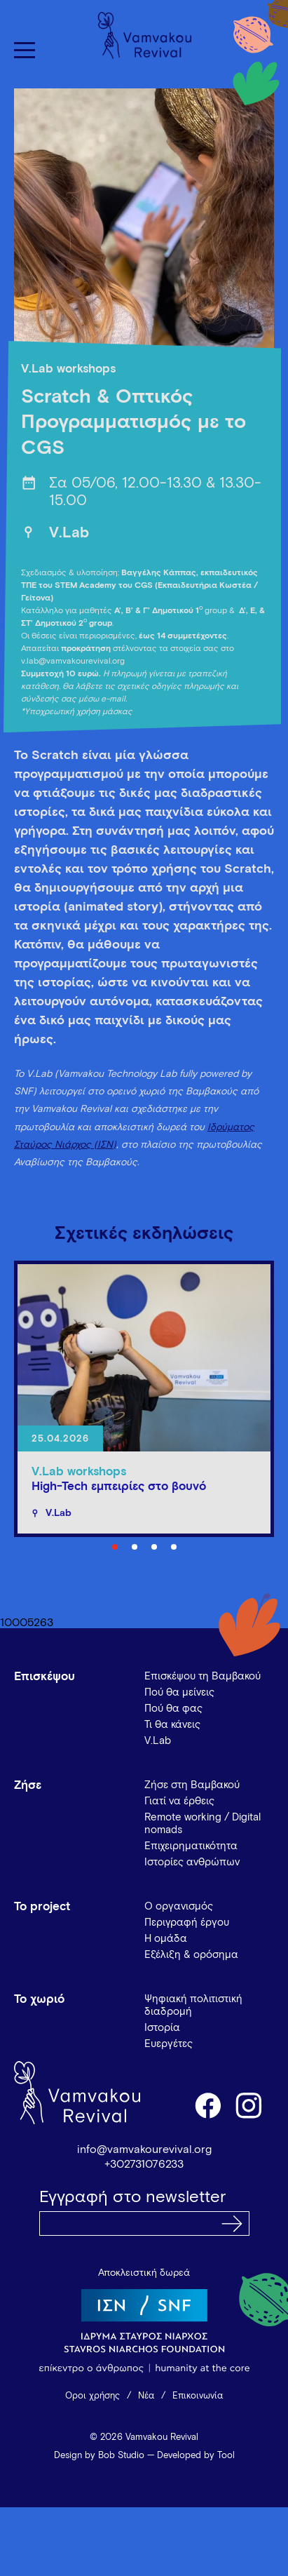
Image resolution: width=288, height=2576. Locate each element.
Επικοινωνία (197, 2396)
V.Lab (69, 533)
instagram (249, 2105)
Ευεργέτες (168, 2044)
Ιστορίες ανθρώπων (192, 1862)
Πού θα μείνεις (179, 1692)
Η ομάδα (165, 1938)
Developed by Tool (196, 2455)
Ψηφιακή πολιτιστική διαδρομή (193, 2005)
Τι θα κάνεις (172, 1724)
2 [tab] (135, 1547)
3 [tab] (154, 1547)
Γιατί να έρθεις (179, 1801)
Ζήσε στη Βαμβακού (192, 1785)
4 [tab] (174, 1547)
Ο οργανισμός (178, 1906)
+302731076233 (144, 2164)
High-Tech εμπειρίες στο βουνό (119, 1487)
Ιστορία (162, 2027)
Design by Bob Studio (99, 2455)
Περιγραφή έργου (186, 1922)
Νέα (146, 2396)
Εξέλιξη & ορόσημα (191, 1955)
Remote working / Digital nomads (202, 1823)
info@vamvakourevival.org (144, 2149)
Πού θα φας (173, 1708)
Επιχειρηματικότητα (191, 1846)
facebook (207, 2105)
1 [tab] (115, 1547)
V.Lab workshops (68, 369)
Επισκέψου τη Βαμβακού (202, 1676)
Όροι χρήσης (92, 2396)
